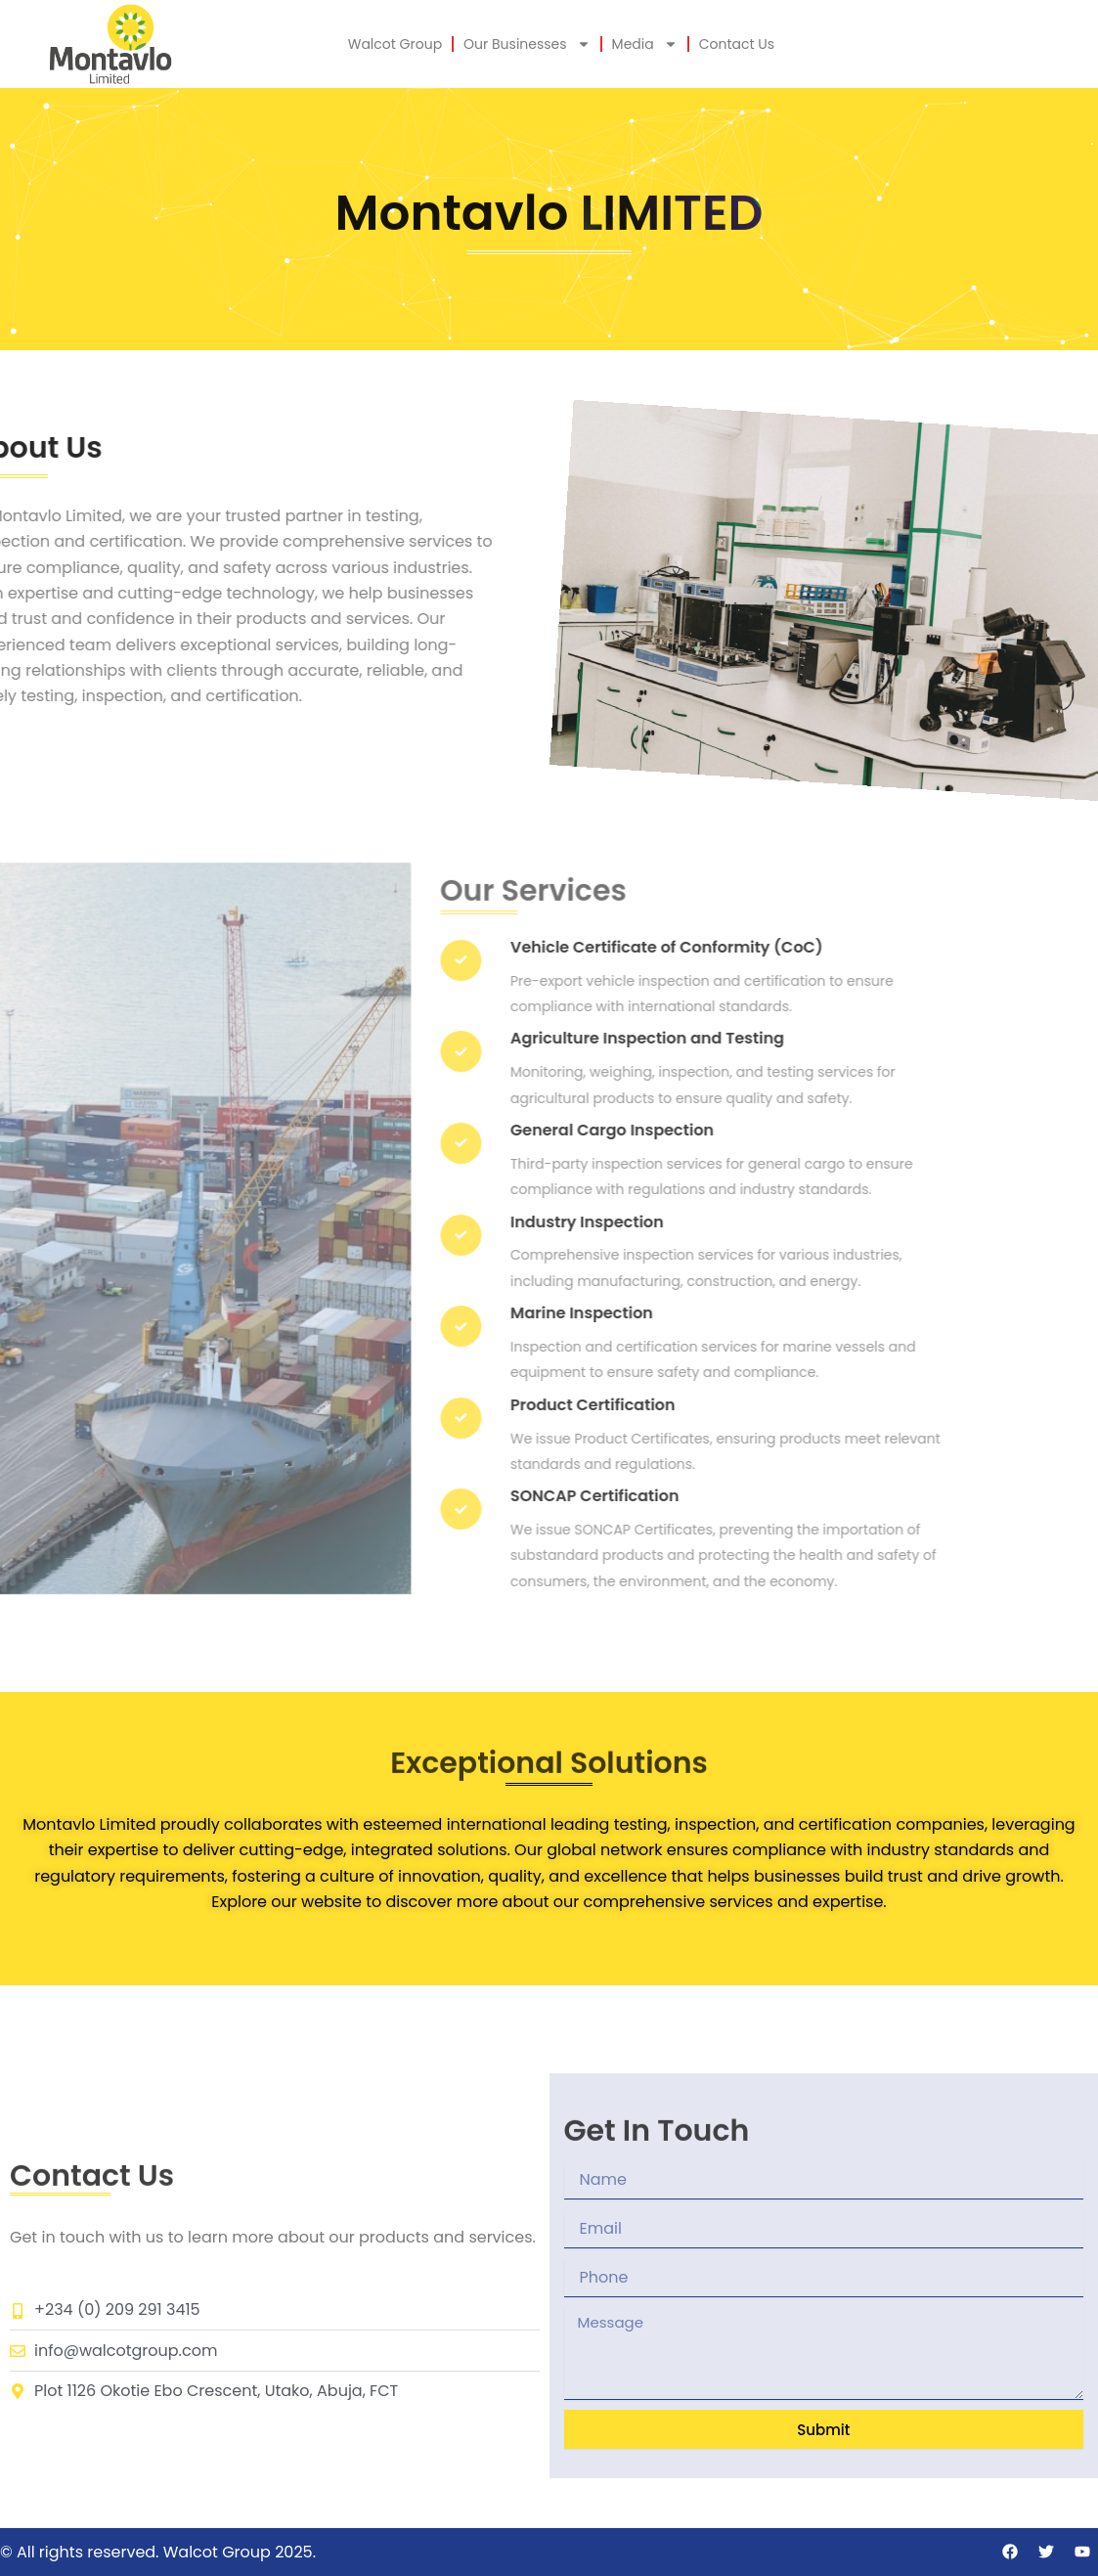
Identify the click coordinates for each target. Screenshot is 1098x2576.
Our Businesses (526, 44)
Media (645, 44)
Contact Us (736, 44)
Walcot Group (395, 44)
